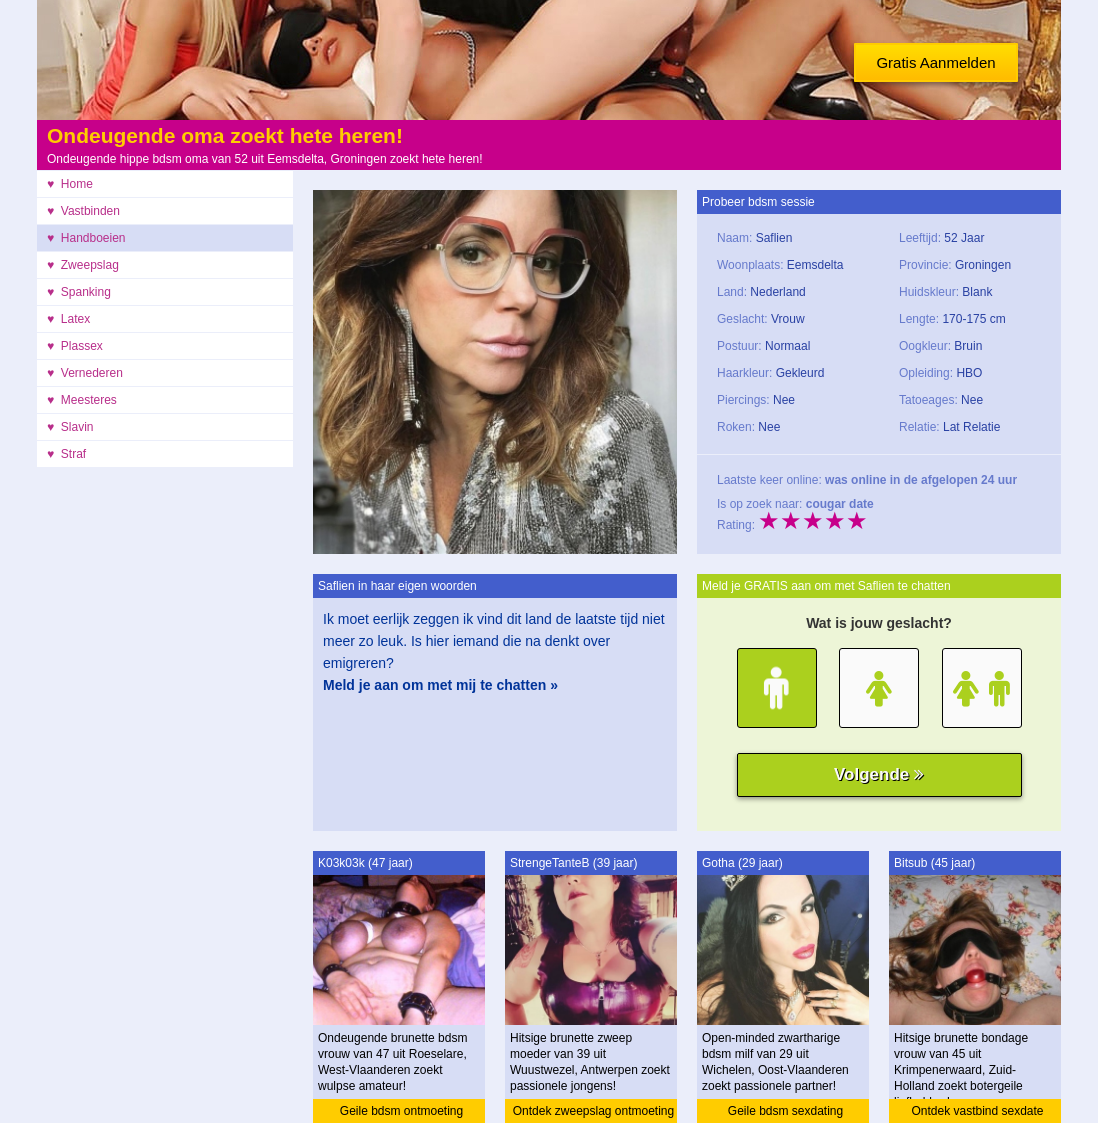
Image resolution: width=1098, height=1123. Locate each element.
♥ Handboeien (86, 238)
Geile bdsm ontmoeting (401, 1111)
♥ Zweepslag (83, 265)
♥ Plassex (75, 346)
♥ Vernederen (85, 373)
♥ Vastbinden (83, 211)
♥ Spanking (79, 292)
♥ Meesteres (82, 400)
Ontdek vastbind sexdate (977, 1111)
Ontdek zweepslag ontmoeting (593, 1111)
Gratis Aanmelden (935, 62)
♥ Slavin (70, 427)
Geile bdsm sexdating (785, 1111)
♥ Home (70, 184)
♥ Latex (68, 319)
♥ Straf (66, 454)
